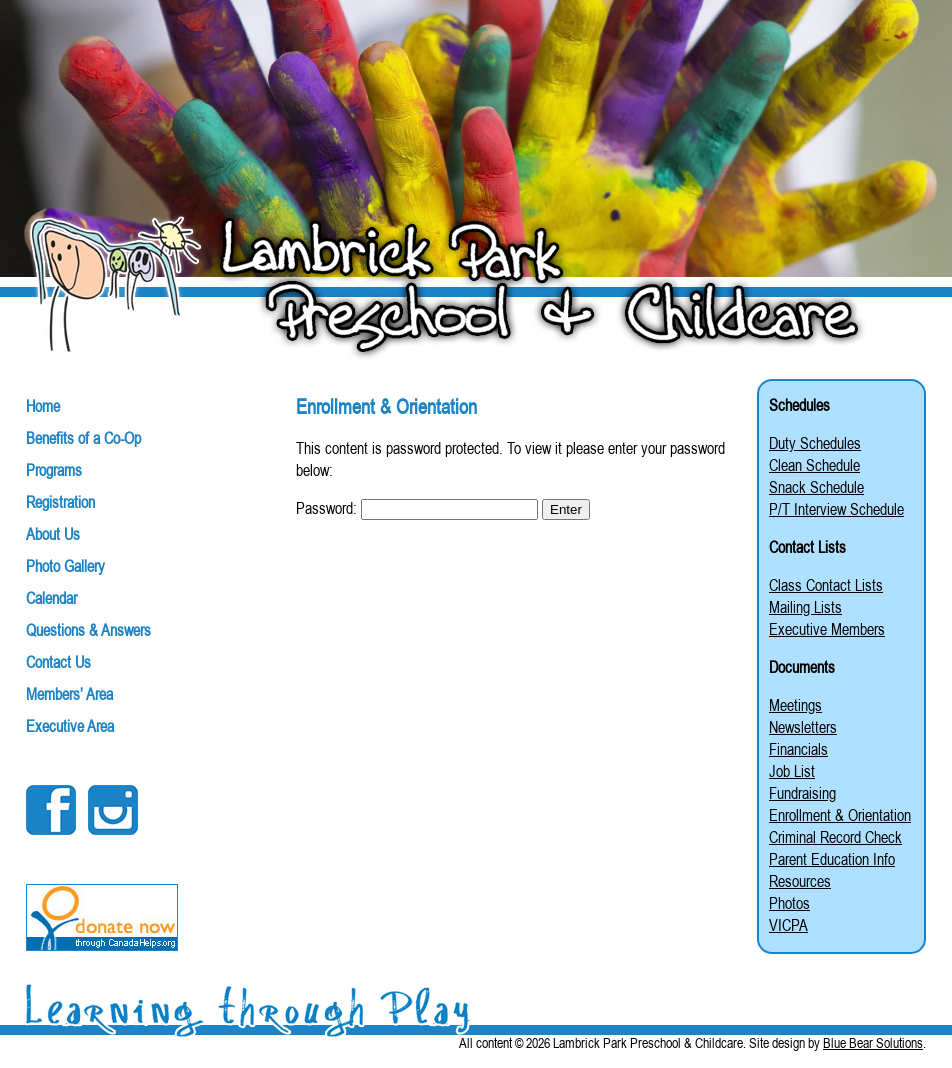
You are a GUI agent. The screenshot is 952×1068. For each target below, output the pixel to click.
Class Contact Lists (826, 585)
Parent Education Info (832, 859)
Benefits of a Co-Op (83, 438)
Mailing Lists (805, 607)
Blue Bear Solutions (873, 1043)
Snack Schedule (816, 487)
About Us (53, 534)
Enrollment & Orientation (840, 815)
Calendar (51, 598)
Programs (54, 470)
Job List (792, 771)
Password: (417, 508)
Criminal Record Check (835, 837)
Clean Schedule (814, 465)
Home (43, 406)
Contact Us (58, 662)
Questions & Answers (88, 630)
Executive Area (70, 726)
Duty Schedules (815, 443)
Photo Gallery (65, 566)
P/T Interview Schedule (836, 509)
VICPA (788, 925)
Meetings (795, 705)
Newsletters (803, 727)
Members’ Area (69, 694)
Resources (800, 881)
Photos (789, 903)
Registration (60, 502)
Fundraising (802, 793)
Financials (798, 749)
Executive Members (827, 629)
